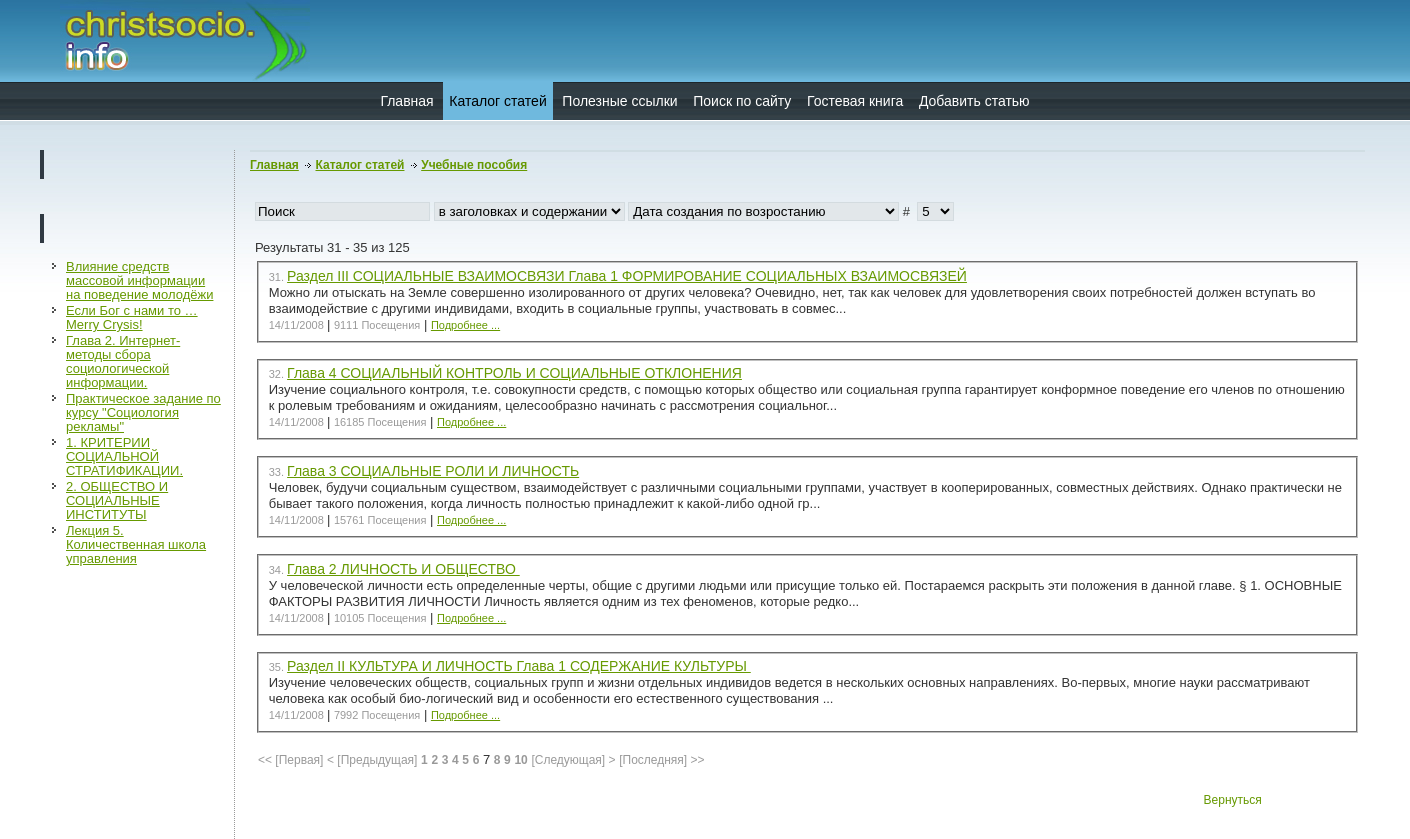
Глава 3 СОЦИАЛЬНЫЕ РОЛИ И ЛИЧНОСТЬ (433, 471)
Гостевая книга (855, 101)
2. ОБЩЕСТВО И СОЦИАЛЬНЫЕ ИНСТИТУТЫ (117, 500)
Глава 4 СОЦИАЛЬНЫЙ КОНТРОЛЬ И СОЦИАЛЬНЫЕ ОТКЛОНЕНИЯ (514, 373)
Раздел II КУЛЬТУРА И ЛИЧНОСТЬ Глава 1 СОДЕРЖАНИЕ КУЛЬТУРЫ (519, 666)
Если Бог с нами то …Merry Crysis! (132, 317)
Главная (406, 101)
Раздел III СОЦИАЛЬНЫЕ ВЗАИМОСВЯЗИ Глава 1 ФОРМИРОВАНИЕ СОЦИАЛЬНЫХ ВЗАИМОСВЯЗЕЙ (627, 276)
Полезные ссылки (619, 101)
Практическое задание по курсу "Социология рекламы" (143, 412)
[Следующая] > (573, 760)
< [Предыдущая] (372, 760)
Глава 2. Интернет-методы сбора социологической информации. (123, 361)
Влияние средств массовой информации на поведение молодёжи (139, 280)
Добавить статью (974, 101)
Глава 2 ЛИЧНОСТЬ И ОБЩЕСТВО (403, 569)
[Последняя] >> (661, 760)
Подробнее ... (465, 325)
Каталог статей (497, 101)
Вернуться (1233, 800)
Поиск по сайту (742, 101)
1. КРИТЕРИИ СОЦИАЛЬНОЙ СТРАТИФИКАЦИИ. (124, 456)
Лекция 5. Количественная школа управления (136, 544)
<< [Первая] (290, 760)
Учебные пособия (474, 165)
